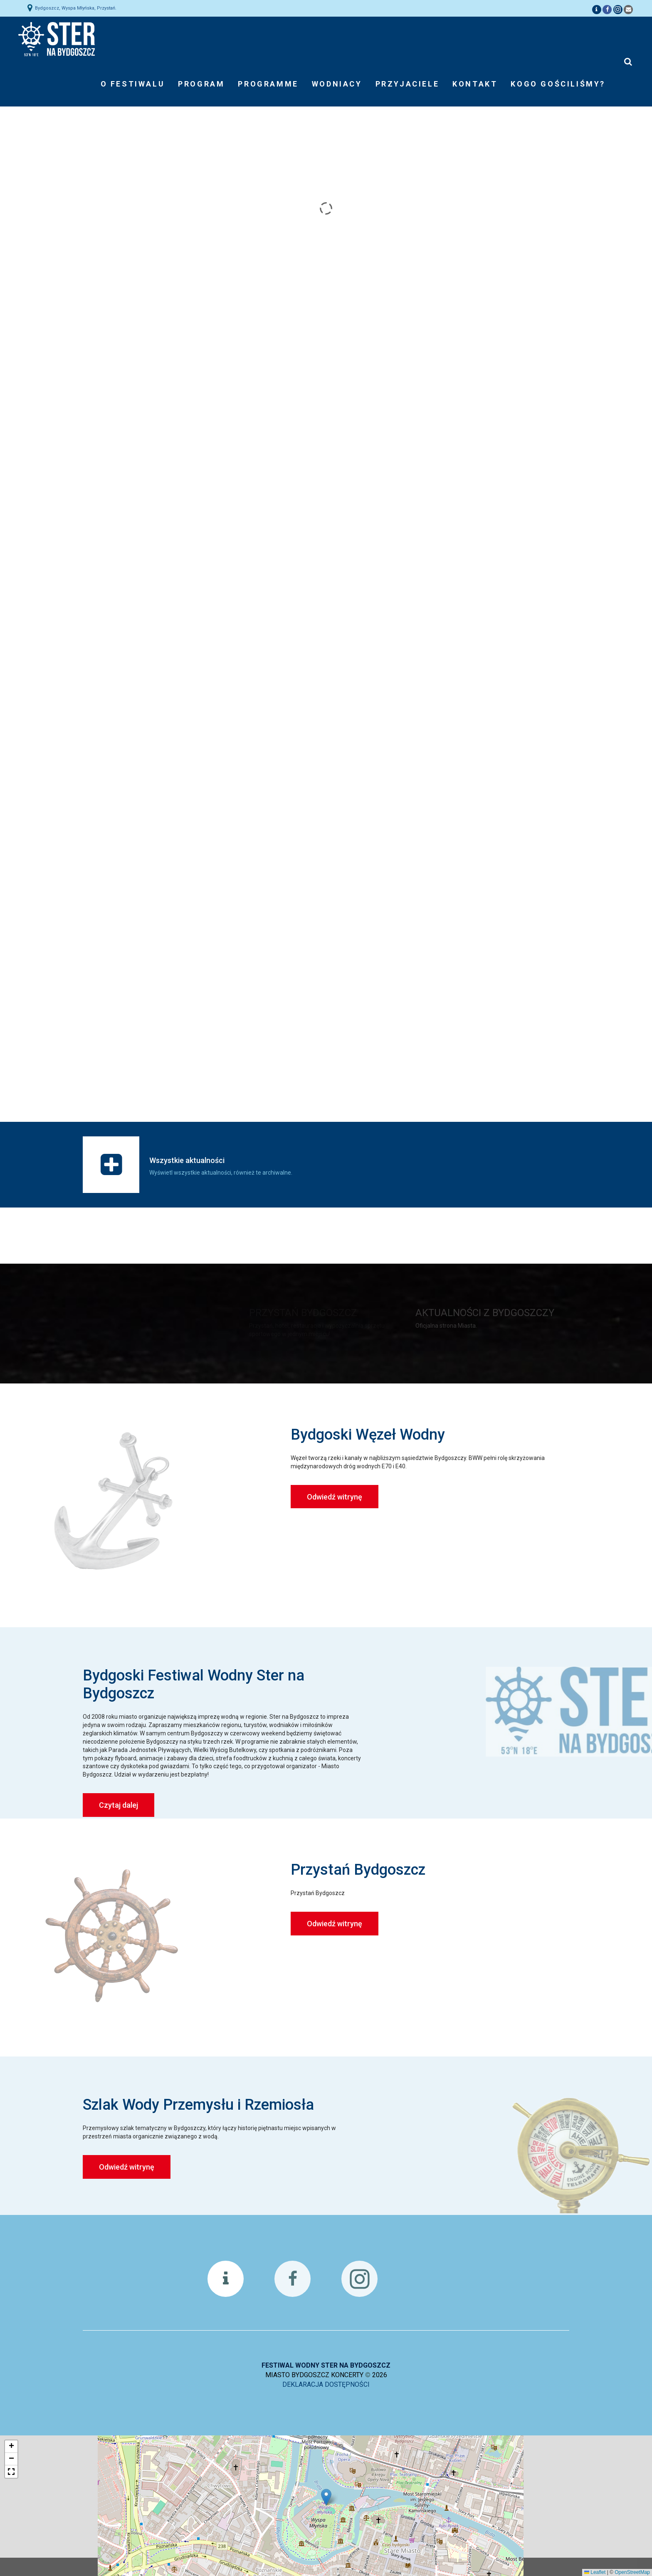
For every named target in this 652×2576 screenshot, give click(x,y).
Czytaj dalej (118, 1805)
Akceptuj (437, 2567)
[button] (326, 2497)
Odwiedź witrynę (334, 1496)
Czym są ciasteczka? (481, 2564)
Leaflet (594, 2572)
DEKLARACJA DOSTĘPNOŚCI (326, 2384)
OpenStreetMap (632, 2572)
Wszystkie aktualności (187, 1160)
